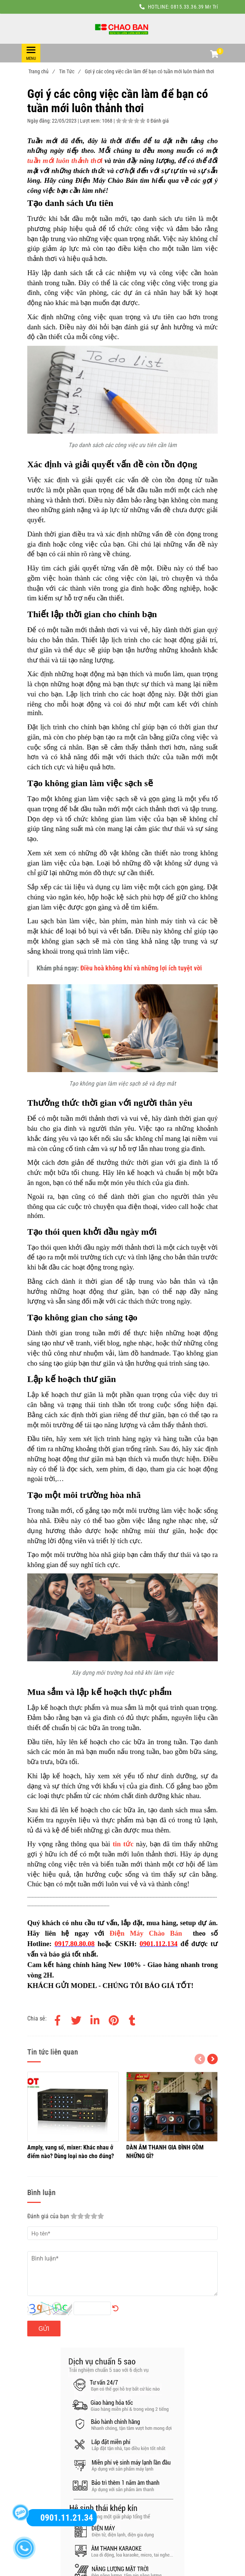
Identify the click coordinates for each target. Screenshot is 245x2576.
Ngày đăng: (39, 121)
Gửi (43, 2329)
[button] (214, 55)
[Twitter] (76, 2019)
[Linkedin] (95, 2019)
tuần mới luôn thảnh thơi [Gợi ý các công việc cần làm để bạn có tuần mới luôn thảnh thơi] (64, 160)
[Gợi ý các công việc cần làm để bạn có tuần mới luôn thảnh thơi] (122, 29)
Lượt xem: (91, 121)
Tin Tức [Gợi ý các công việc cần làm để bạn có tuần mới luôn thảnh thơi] (69, 71)
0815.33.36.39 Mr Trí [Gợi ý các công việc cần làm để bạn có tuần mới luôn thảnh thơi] (194, 7)
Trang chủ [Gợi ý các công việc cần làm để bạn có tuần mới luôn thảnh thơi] (41, 71)
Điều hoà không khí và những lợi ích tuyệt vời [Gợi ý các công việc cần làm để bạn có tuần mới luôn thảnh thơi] (141, 968)
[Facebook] (57, 2019)
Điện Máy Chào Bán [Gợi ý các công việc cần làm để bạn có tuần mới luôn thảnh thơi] (145, 1933)
